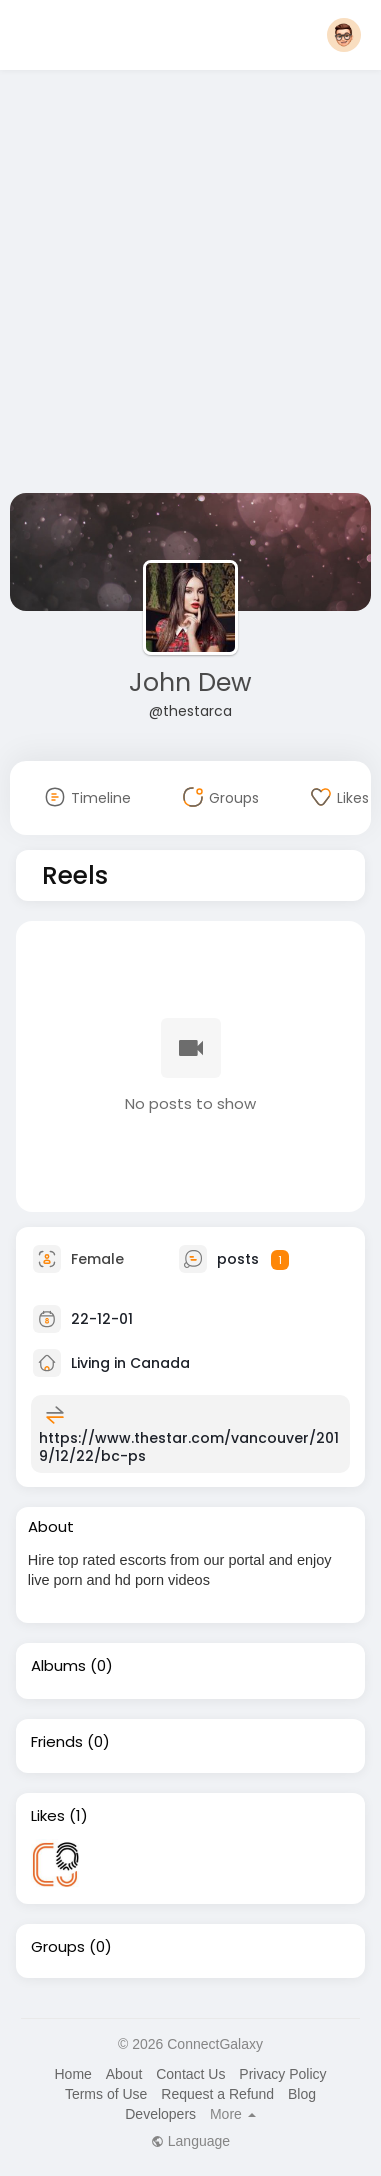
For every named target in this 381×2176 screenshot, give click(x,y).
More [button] (233, 2114)
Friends (57, 1742)
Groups (58, 1947)
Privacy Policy (282, 2074)
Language (190, 2141)
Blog (302, 2094)
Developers (160, 2114)
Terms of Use (106, 2094)
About (124, 2074)
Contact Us (190, 2074)
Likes (48, 1816)
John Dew (190, 682)
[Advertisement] (187, 285)
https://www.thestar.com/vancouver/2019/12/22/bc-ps (189, 1447)
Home (72, 2074)
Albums (58, 1666)
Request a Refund (217, 2094)
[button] (344, 35)
